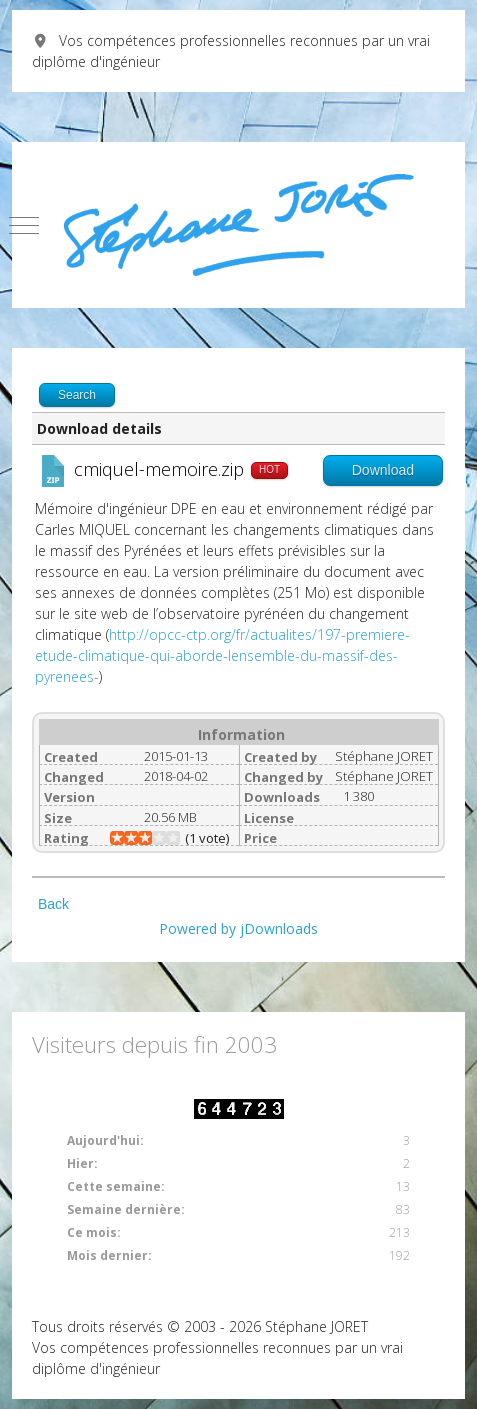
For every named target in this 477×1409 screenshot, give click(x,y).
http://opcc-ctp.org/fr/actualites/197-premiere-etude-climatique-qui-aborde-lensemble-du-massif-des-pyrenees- (222, 655)
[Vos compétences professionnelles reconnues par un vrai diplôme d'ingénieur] (238, 225)
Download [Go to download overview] (383, 470)
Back (53, 904)
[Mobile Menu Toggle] (24, 225)
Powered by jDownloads (238, 928)
